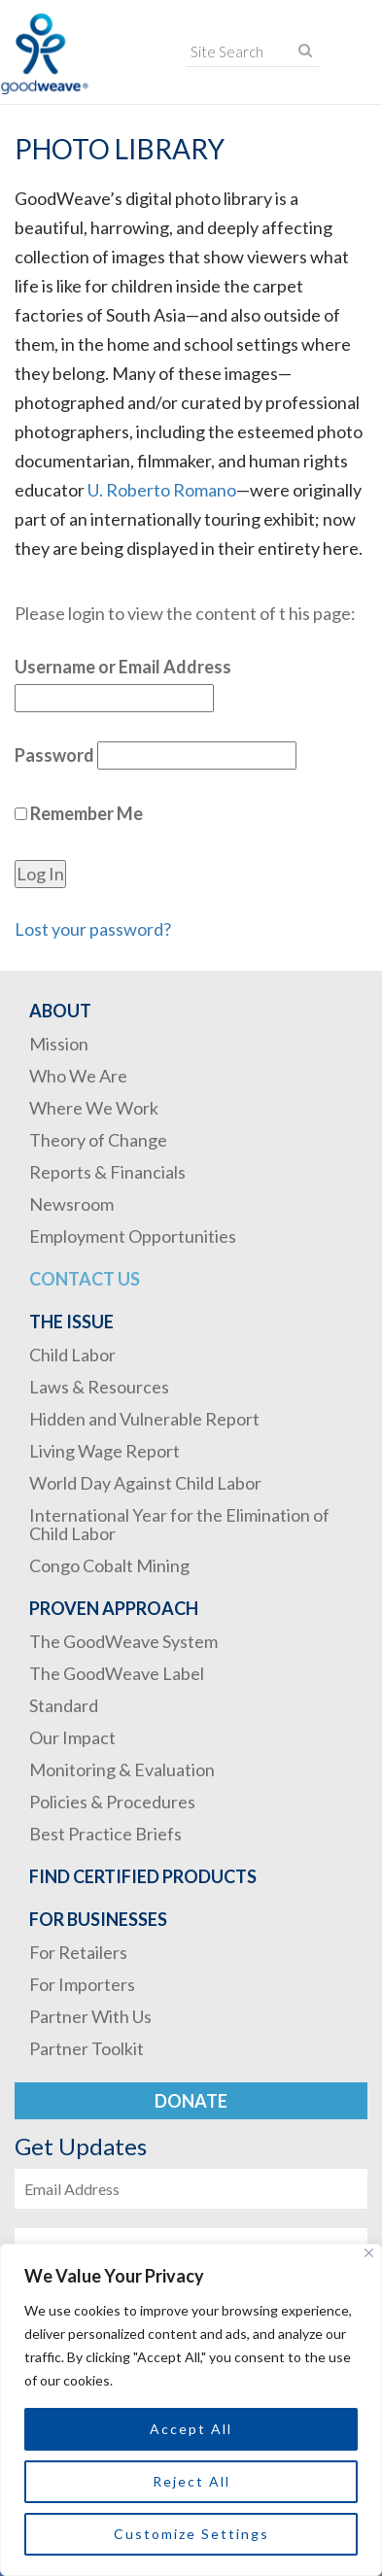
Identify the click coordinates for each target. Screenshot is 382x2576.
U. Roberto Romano (161, 489)
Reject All (191, 2481)
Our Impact (72, 1737)
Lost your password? (93, 929)
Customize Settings (191, 2533)
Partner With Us (90, 2016)
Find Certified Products (143, 1876)
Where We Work (93, 1107)
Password (54, 755)
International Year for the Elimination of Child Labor (179, 1524)
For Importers (82, 1984)
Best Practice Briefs (105, 1833)
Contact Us (84, 1278)
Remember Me (79, 813)
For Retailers (78, 1952)
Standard (63, 1705)
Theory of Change (98, 1140)
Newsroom (71, 1204)
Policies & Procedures (112, 1801)
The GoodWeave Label (116, 1673)
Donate (191, 2101)
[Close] (369, 2253)
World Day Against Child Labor (145, 1483)
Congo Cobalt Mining (109, 1565)
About (60, 1010)
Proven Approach (113, 1608)
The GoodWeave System (123, 1641)
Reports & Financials (107, 1172)
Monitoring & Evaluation (122, 1769)
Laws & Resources (99, 1386)
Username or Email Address (123, 666)
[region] (191, 2410)
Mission (58, 1043)
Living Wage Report (104, 1450)
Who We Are (78, 1075)
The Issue (71, 1321)
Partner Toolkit (86, 2048)
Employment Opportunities (132, 1236)
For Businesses (98, 1919)
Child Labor (72, 1354)
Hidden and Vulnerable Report (144, 1418)
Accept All (191, 2429)
